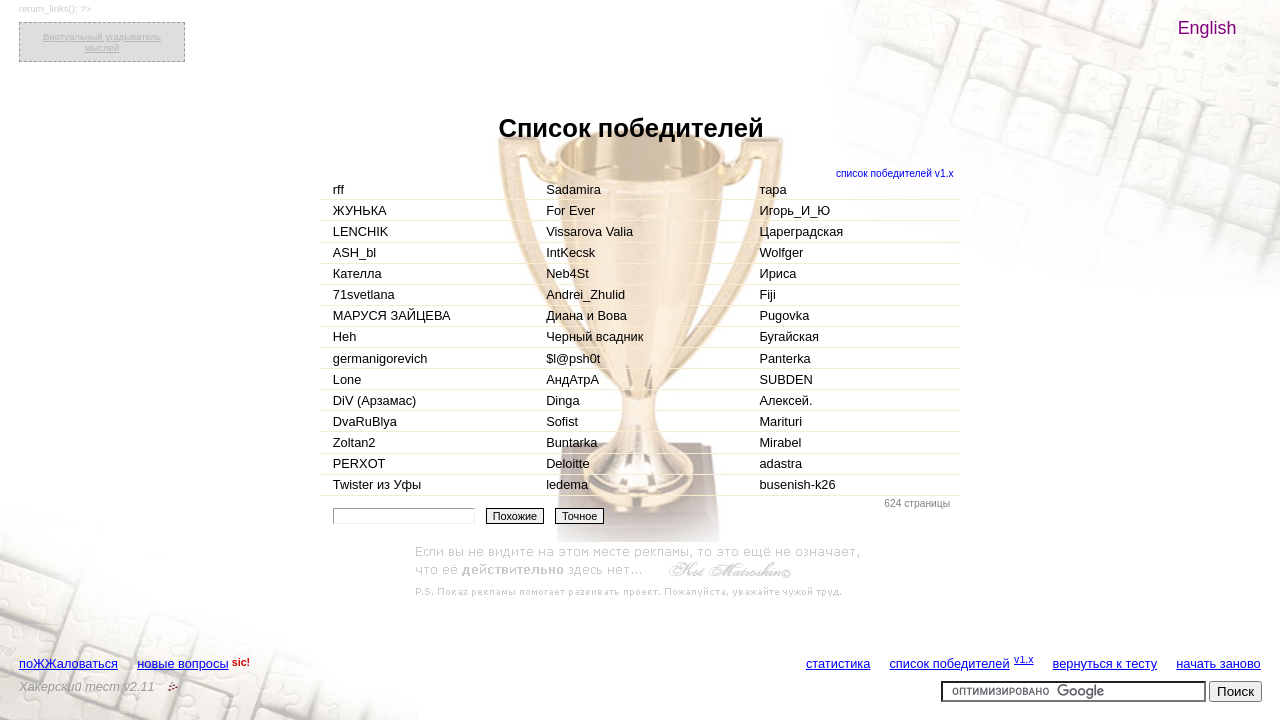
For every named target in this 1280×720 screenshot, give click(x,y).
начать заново (1218, 663)
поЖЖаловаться (68, 663)
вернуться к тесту (1105, 663)
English (1207, 28)
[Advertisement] (640, 572)
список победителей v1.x (895, 173)
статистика (838, 663)
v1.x (1024, 659)
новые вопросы (182, 663)
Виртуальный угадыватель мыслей (102, 42)
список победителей (949, 663)
